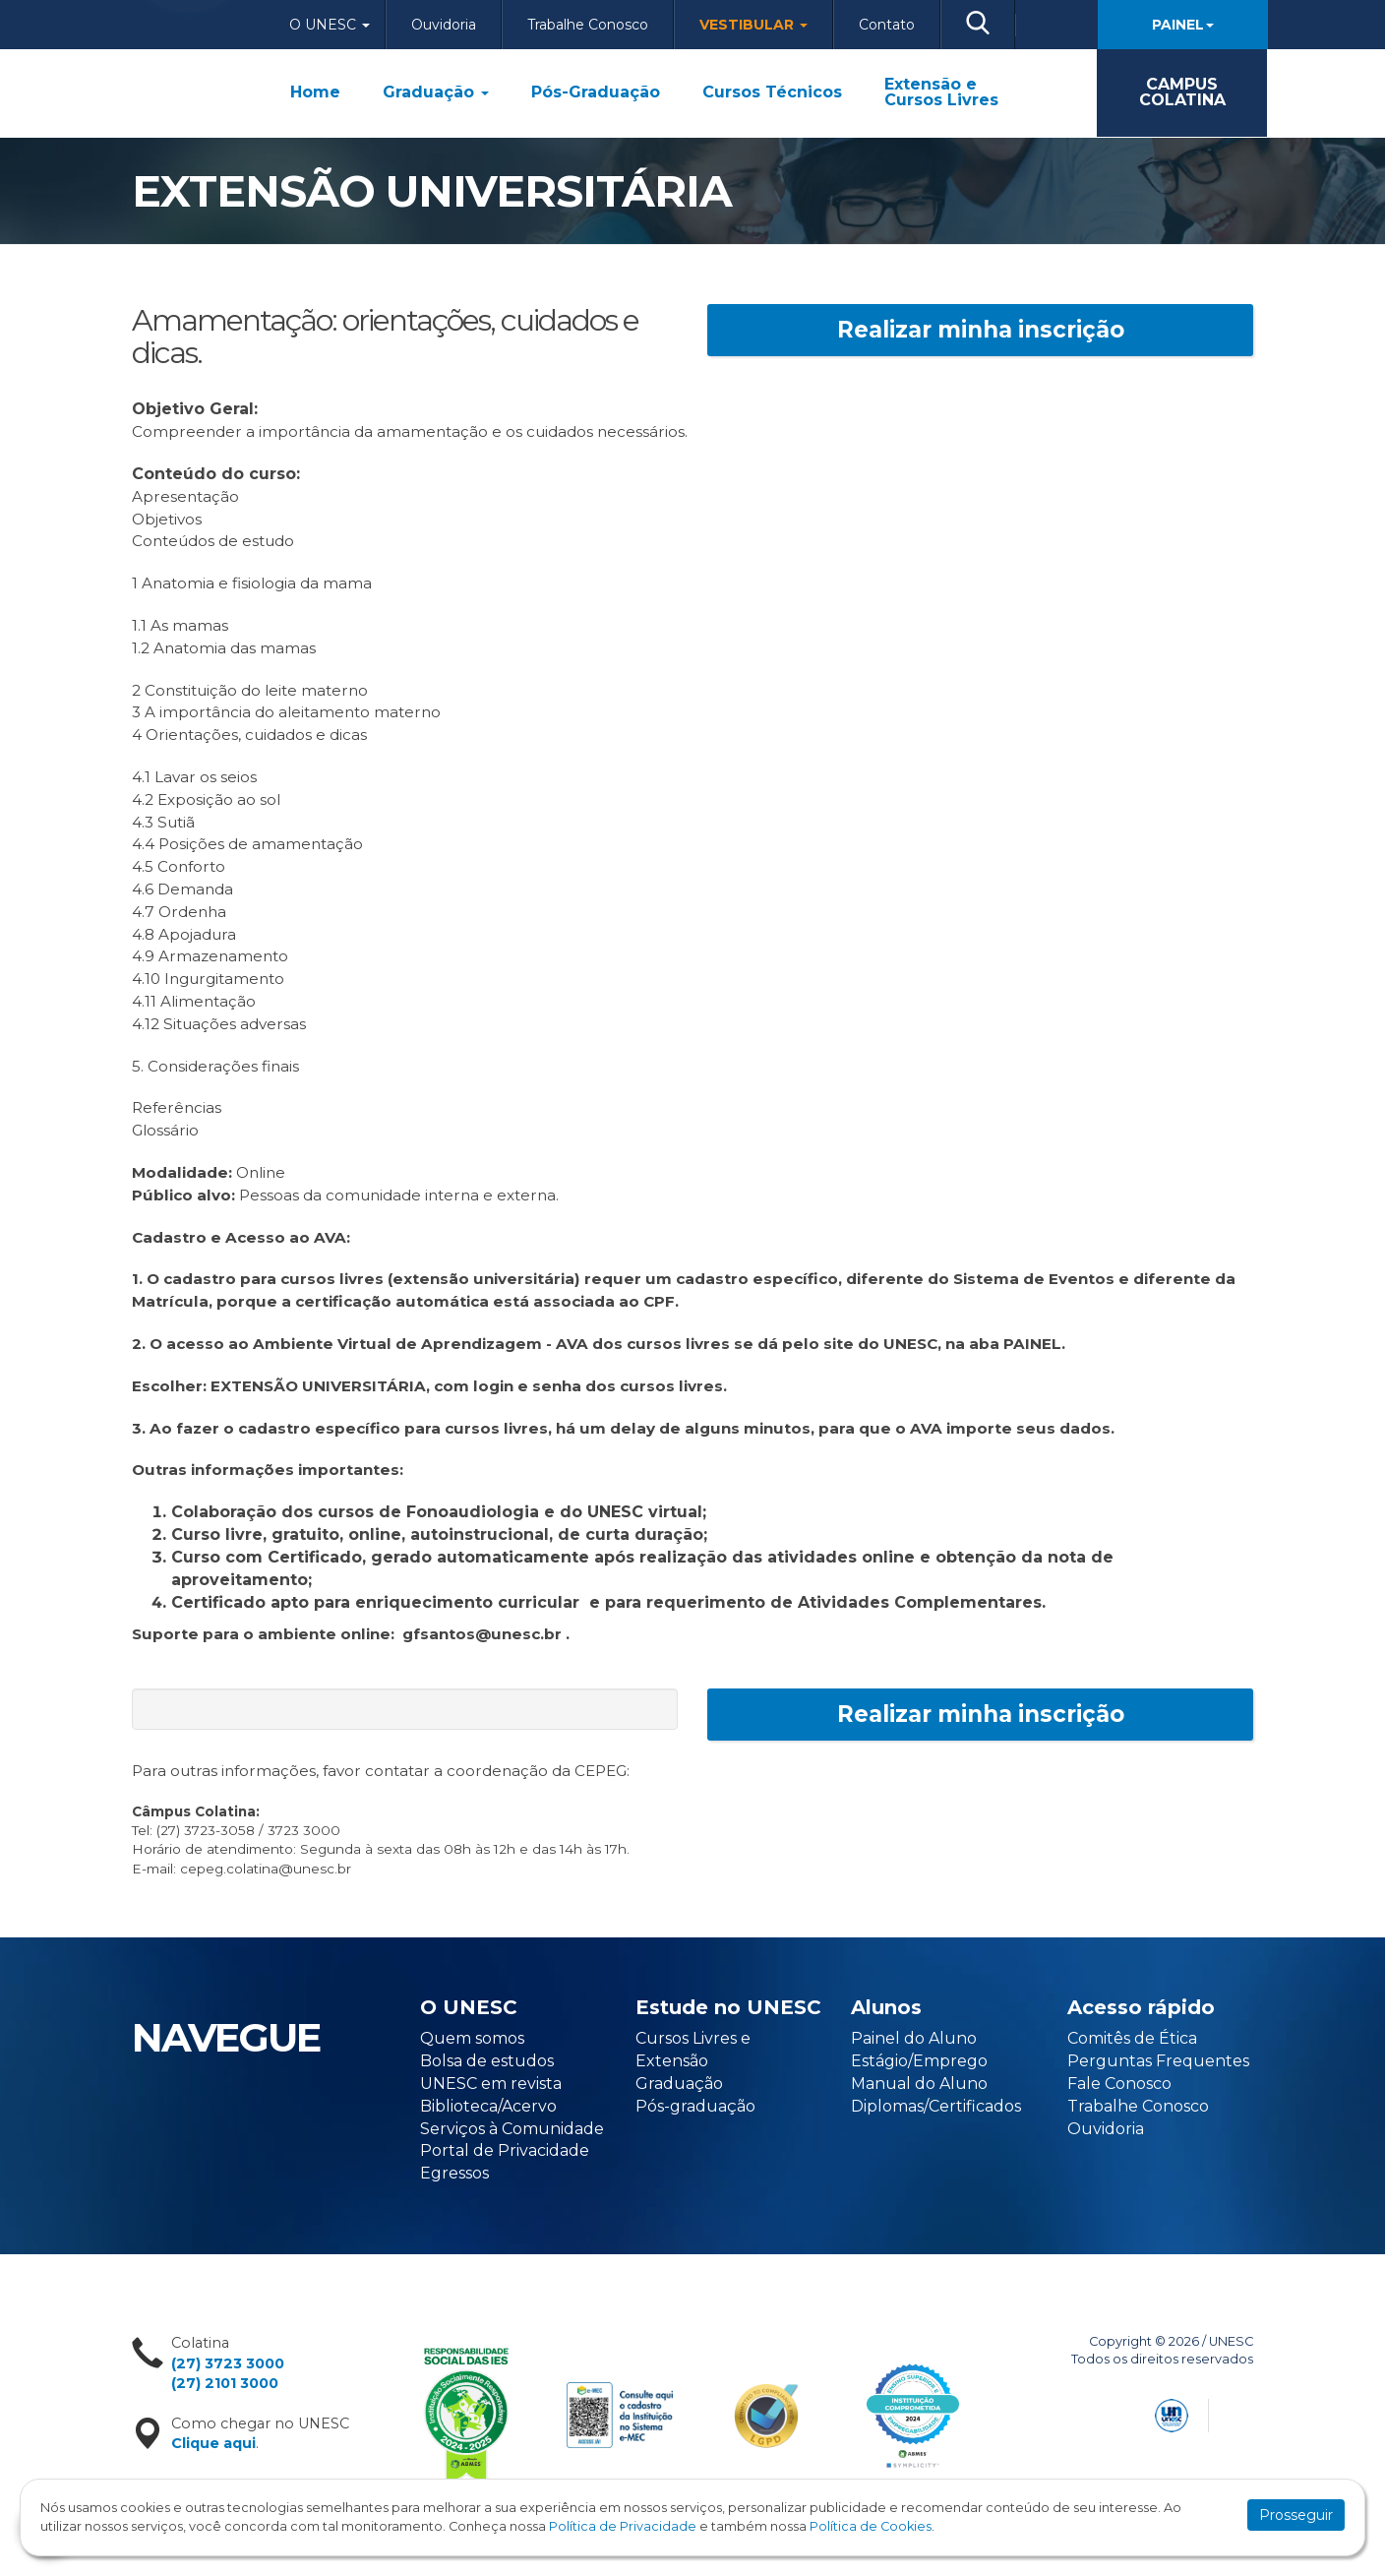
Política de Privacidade (622, 2526)
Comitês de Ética (1132, 2038)
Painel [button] (1183, 24)
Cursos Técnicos (772, 92)
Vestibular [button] (753, 24)
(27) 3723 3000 (227, 2363)
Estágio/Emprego (919, 2061)
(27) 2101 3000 (224, 2383)
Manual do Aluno (919, 2083)
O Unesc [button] (329, 24)
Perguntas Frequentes (1158, 2061)
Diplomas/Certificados (936, 2106)
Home (315, 92)
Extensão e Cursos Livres (941, 92)
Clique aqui (213, 2443)
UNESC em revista (491, 2083)
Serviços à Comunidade (512, 2128)
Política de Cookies (871, 2526)
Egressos (454, 2173)
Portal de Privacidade (504, 2150)
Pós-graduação (695, 2106)
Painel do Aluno (914, 2038)
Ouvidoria (443, 24)
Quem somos (472, 2038)
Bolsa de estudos (487, 2061)
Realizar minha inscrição (980, 329)
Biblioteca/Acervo (488, 2106)
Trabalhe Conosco (587, 24)
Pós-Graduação (595, 92)
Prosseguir (1296, 2515)
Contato (887, 24)
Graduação (436, 92)
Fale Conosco (1119, 2083)
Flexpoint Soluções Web (1241, 2412)
